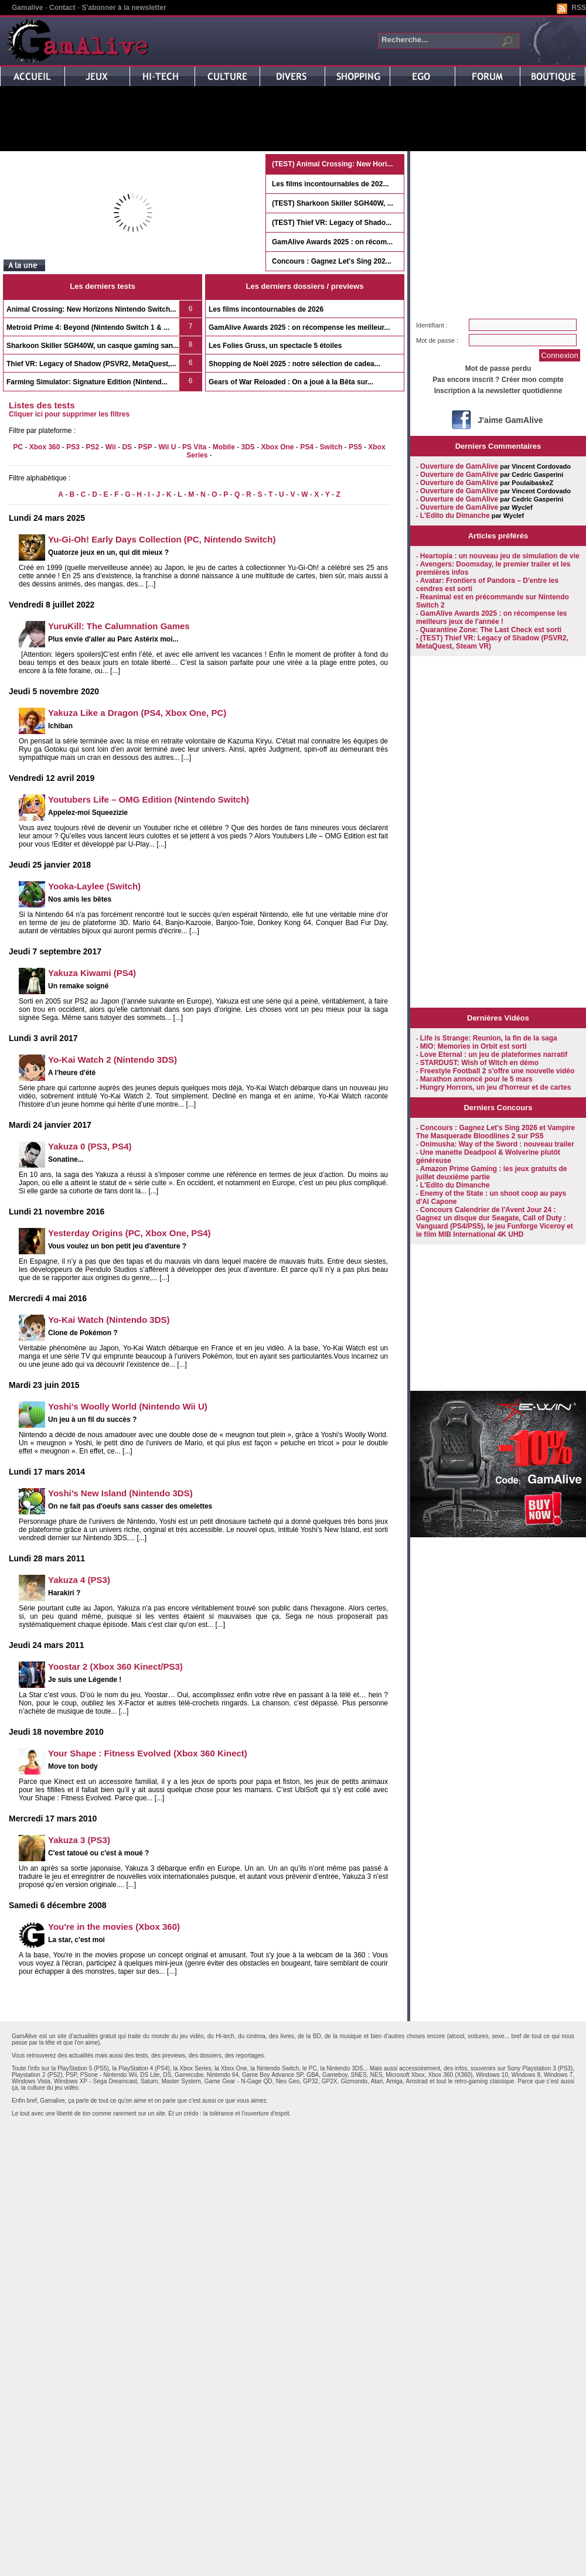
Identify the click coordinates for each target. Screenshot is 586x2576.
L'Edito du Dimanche (455, 515)
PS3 (73, 447)
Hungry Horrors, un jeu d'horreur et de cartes (495, 1087)
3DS (247, 447)
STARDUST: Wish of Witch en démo (479, 1063)
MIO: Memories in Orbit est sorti (473, 1046)
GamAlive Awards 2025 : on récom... (332, 242)
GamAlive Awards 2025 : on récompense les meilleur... (299, 327)
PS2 (92, 447)
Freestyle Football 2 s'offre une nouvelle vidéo (497, 1071)
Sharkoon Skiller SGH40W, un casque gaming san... (92, 346)
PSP (145, 447)
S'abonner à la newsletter (123, 8)
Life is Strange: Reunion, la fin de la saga (488, 1038)
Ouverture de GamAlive (459, 466)
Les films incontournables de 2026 (266, 309)
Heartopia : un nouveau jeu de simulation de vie (500, 556)
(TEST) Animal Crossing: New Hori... (332, 164)
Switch (331, 447)
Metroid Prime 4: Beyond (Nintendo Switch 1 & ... (87, 327)
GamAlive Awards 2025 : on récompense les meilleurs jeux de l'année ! (491, 617)
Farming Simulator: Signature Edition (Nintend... (87, 382)
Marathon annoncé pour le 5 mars (476, 1079)
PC (18, 447)
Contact (62, 8)
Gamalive (27, 8)
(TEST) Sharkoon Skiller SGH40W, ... (332, 203)
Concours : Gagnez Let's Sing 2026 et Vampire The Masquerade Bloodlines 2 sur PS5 (495, 1132)
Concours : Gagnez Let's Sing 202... (331, 261)
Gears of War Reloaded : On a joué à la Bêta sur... (291, 382)
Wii (110, 447)
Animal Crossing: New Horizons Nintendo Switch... (91, 309)
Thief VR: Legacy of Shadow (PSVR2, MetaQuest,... (91, 364)
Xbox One (277, 447)
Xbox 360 (44, 447)
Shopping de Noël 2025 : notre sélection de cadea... (294, 364)
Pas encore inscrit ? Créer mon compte (497, 380)
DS (127, 447)
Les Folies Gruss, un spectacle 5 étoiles (275, 346)
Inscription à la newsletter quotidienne (498, 391)
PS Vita (194, 447)
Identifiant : (432, 325)
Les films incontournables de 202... (330, 184)
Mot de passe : (437, 340)
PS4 (307, 447)
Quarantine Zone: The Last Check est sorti (490, 630)
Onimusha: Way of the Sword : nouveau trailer (497, 1144)
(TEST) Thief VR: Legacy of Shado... (331, 223)
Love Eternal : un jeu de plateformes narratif (493, 1054)
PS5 (355, 447)
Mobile (224, 447)
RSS (578, 8)
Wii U (167, 447)
